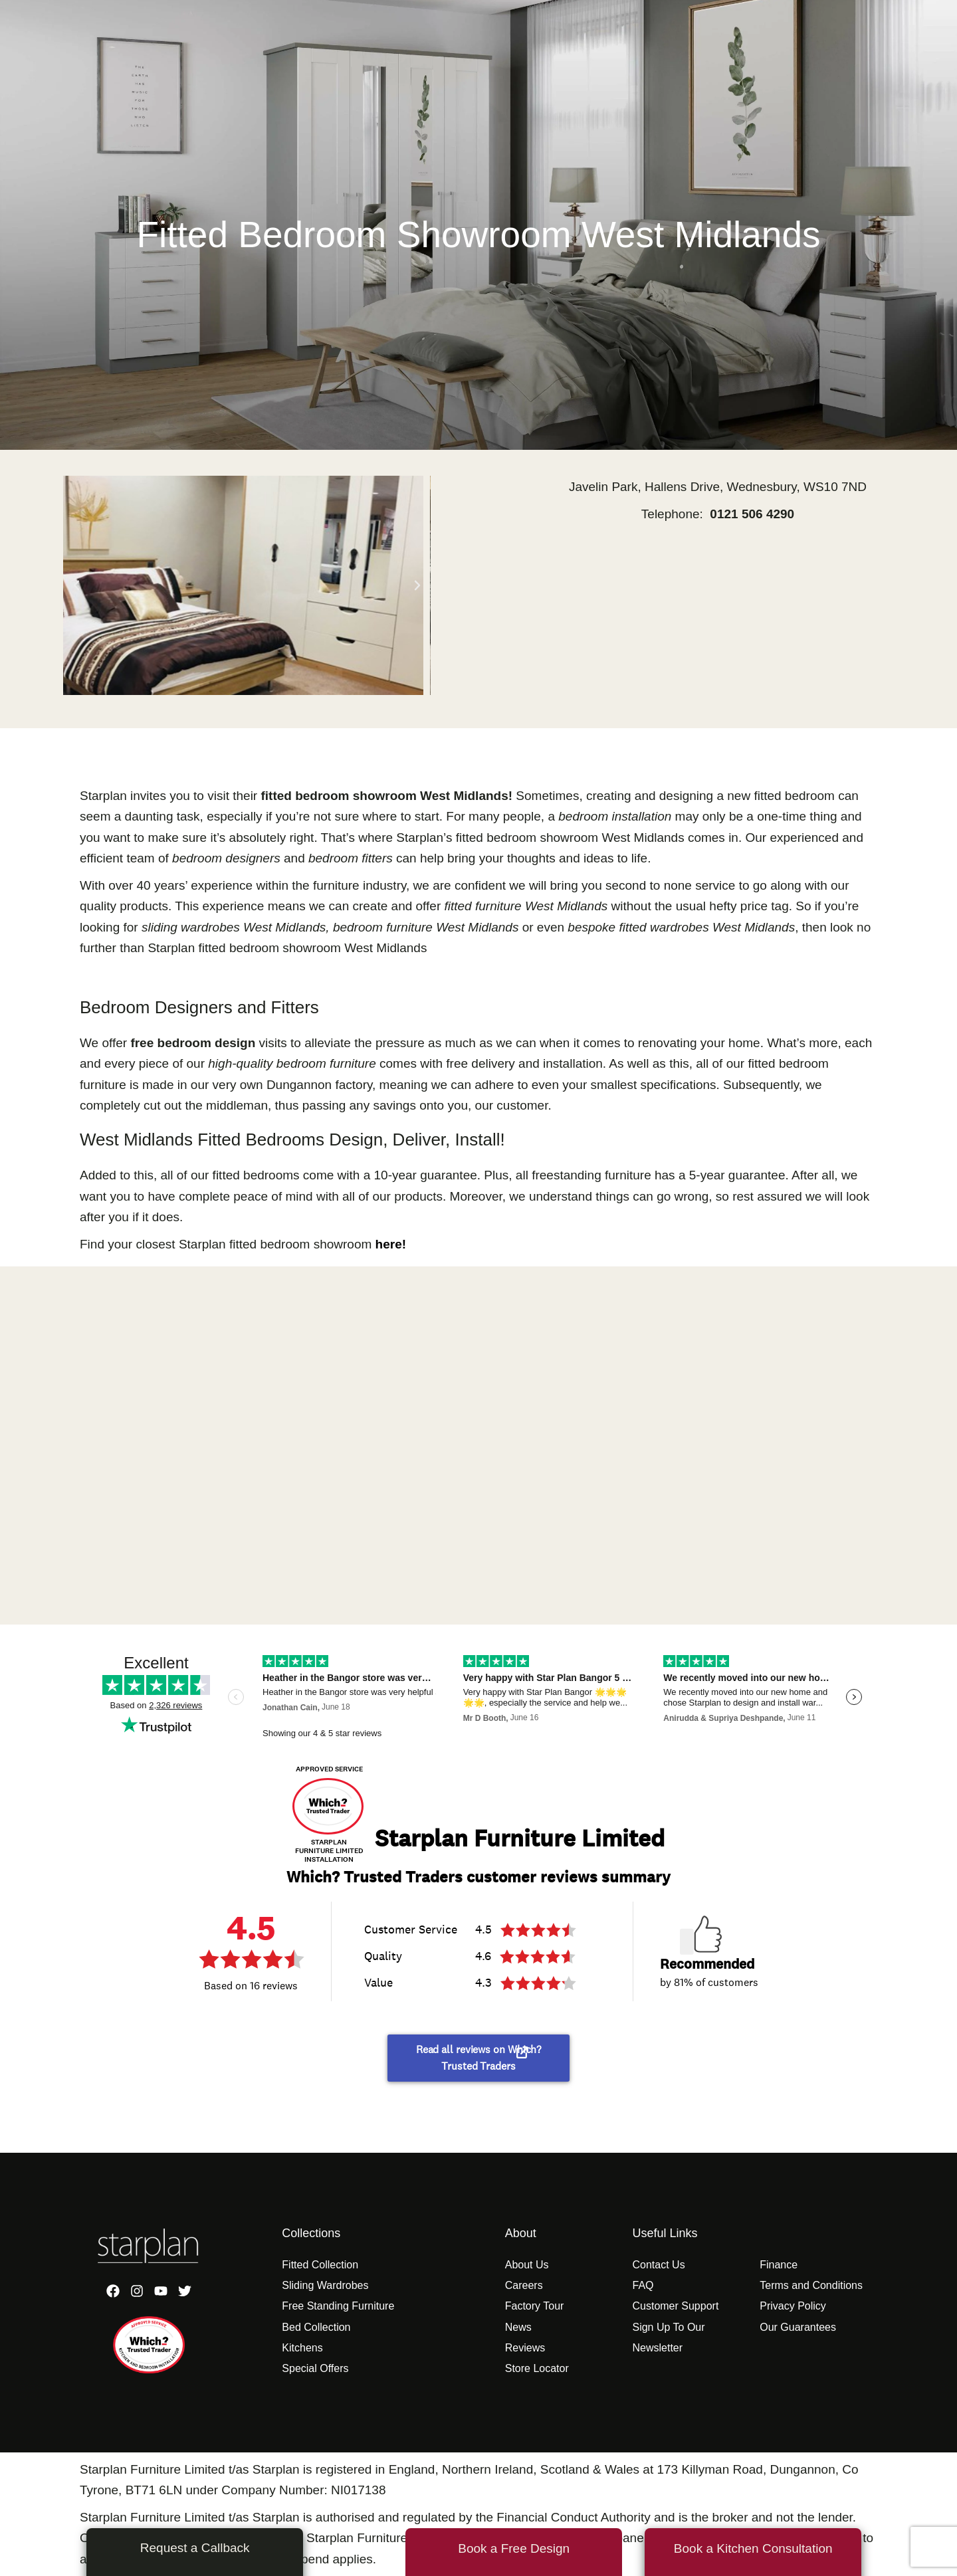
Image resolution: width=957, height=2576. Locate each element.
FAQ (642, 2285)
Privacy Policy (793, 2306)
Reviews (525, 2347)
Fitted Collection (320, 2264)
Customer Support (675, 2306)
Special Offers (315, 2368)
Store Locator (537, 2368)
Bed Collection (316, 2327)
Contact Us (658, 2264)
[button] (76, 585)
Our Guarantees (798, 2327)
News (518, 2327)
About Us (527, 2264)
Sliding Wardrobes (325, 2285)
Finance (779, 2264)
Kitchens (302, 2347)
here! (390, 1244)
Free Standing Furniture (338, 2306)
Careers (524, 2285)
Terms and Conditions (811, 2285)
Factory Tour (534, 2306)
